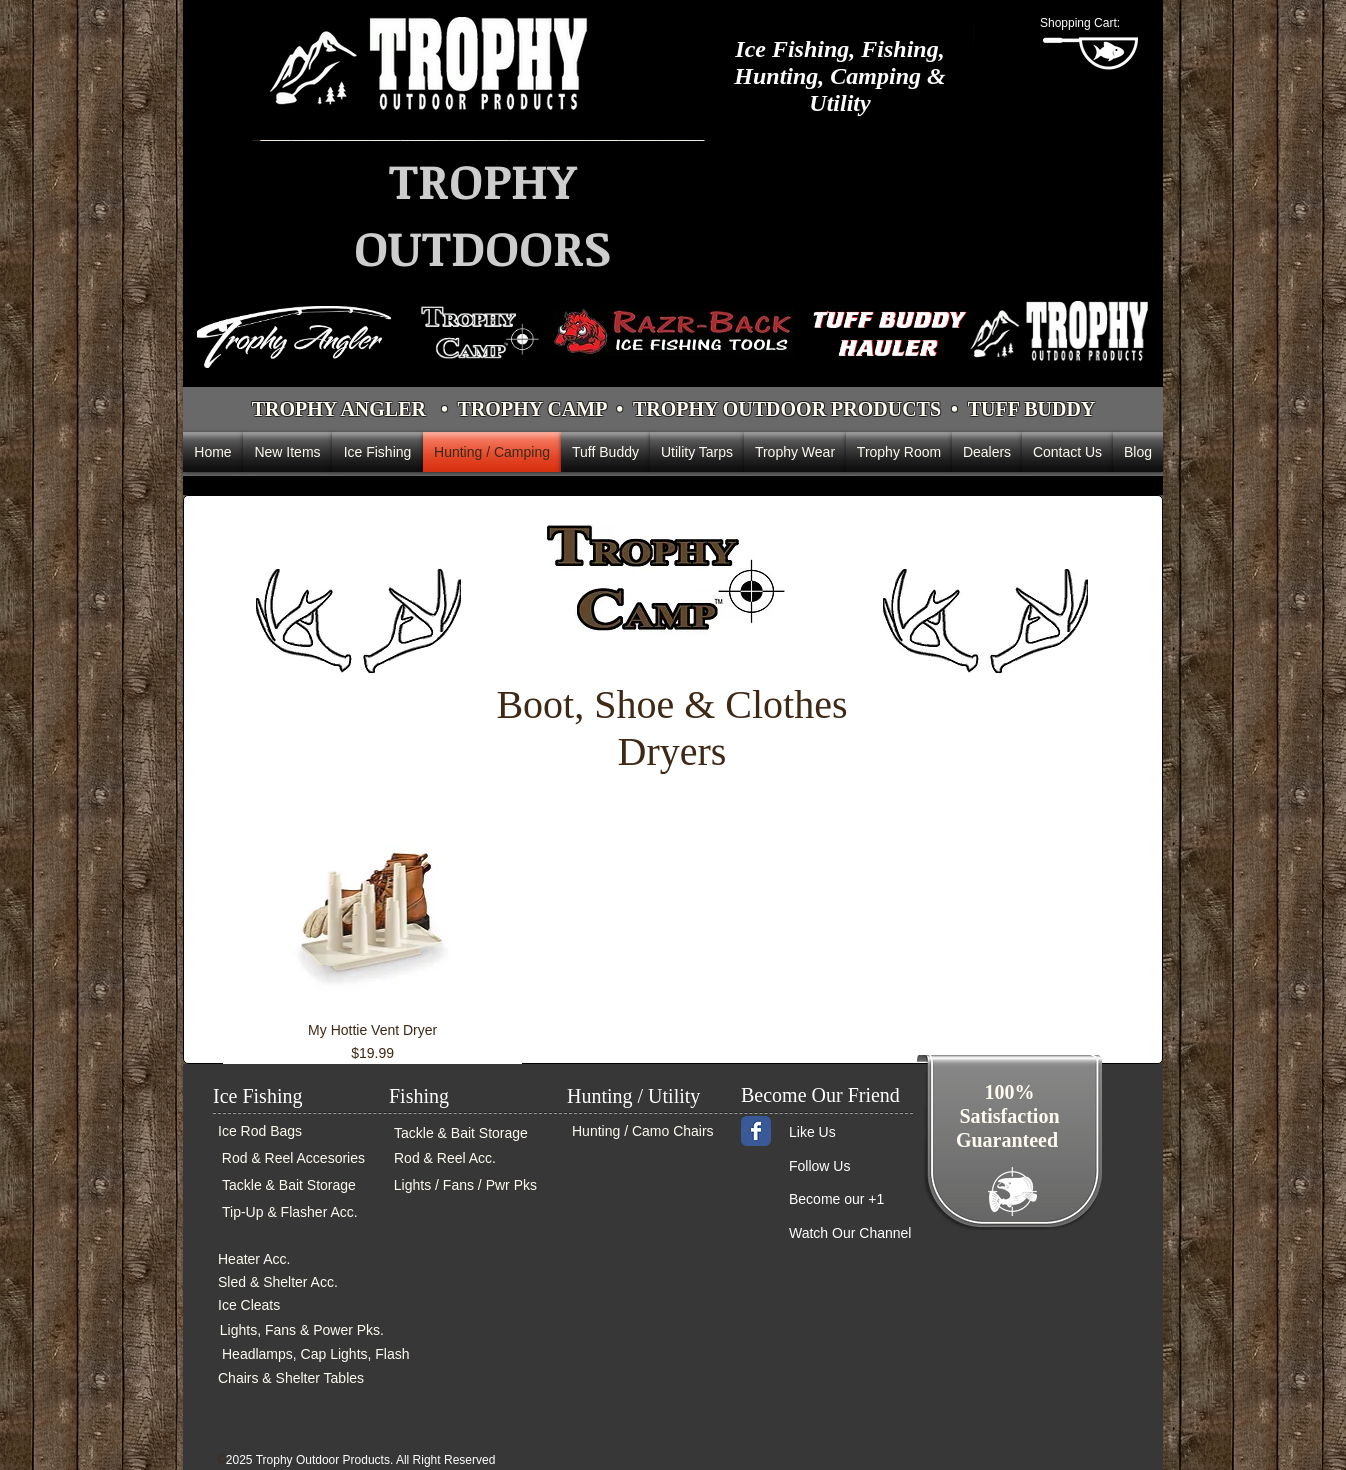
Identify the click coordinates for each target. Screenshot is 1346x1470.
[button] (1090, 23)
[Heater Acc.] (276, 1259)
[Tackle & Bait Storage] (287, 1185)
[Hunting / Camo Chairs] (644, 1131)
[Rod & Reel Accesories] (291, 1158)
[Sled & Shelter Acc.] (281, 1282)
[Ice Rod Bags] (278, 1131)
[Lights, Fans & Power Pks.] (300, 1330)
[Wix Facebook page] (756, 1131)
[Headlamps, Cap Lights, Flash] (314, 1354)
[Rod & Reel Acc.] (454, 1158)
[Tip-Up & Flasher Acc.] (288, 1212)
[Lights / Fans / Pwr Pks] (463, 1185)
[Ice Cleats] (281, 1305)
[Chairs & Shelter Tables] (307, 1378)
